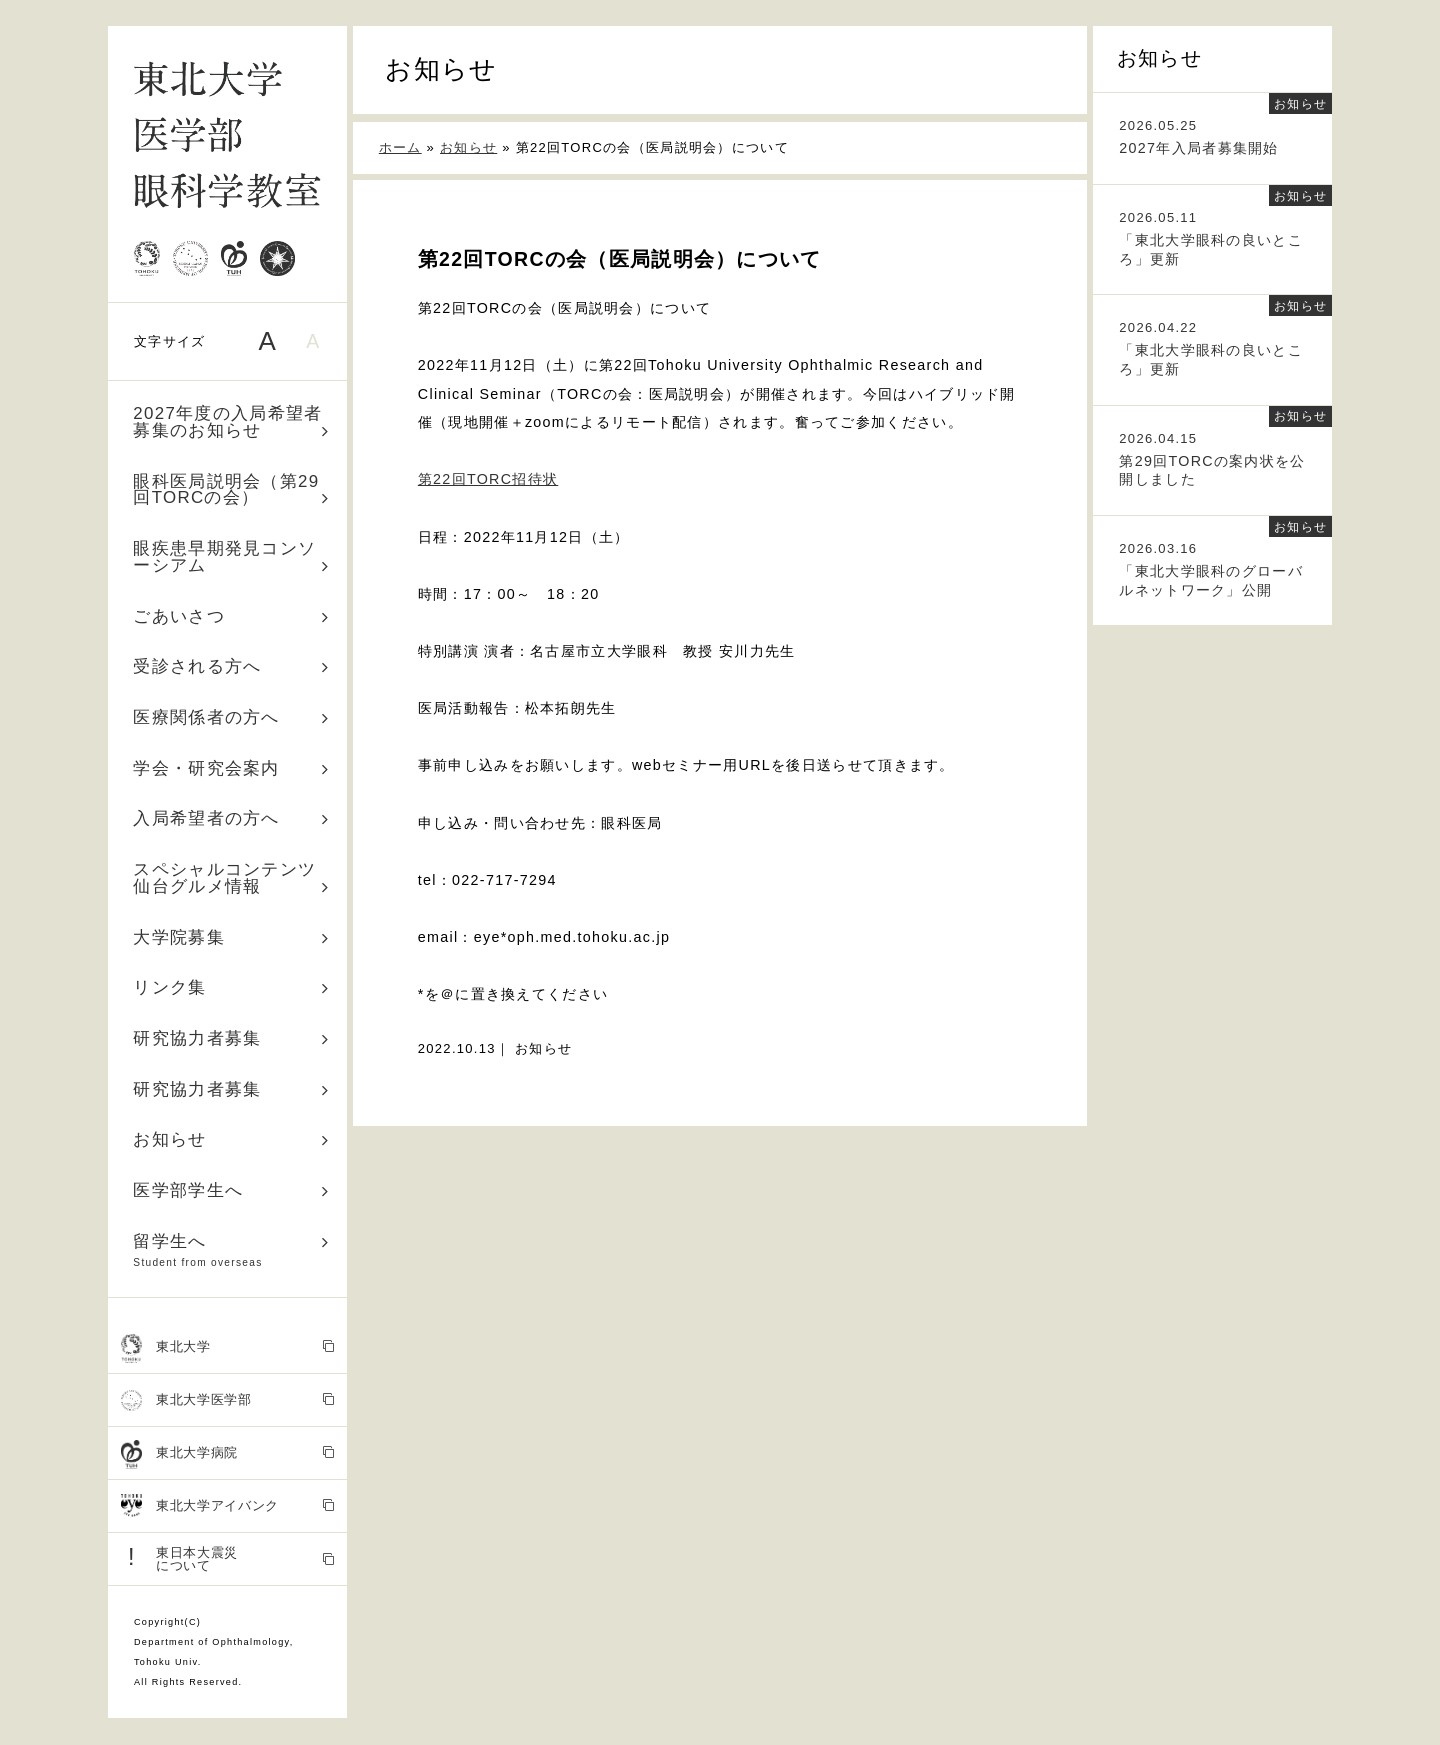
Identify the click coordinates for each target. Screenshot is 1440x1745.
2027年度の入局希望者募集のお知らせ (231, 422)
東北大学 (228, 1348)
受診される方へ (231, 666)
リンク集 (231, 987)
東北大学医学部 (228, 1400)
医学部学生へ (231, 1190)
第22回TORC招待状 (488, 479)
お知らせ (231, 1139)
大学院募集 (231, 937)
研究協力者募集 (231, 1038)
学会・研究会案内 (231, 768)
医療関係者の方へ (231, 717)
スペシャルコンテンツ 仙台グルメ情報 (233, 878)
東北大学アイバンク (228, 1506)
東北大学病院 (228, 1454)
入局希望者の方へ (231, 818)
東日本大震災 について (228, 1558)
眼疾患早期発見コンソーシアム (231, 557)
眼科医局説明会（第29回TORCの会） (231, 490)
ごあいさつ (231, 616)
